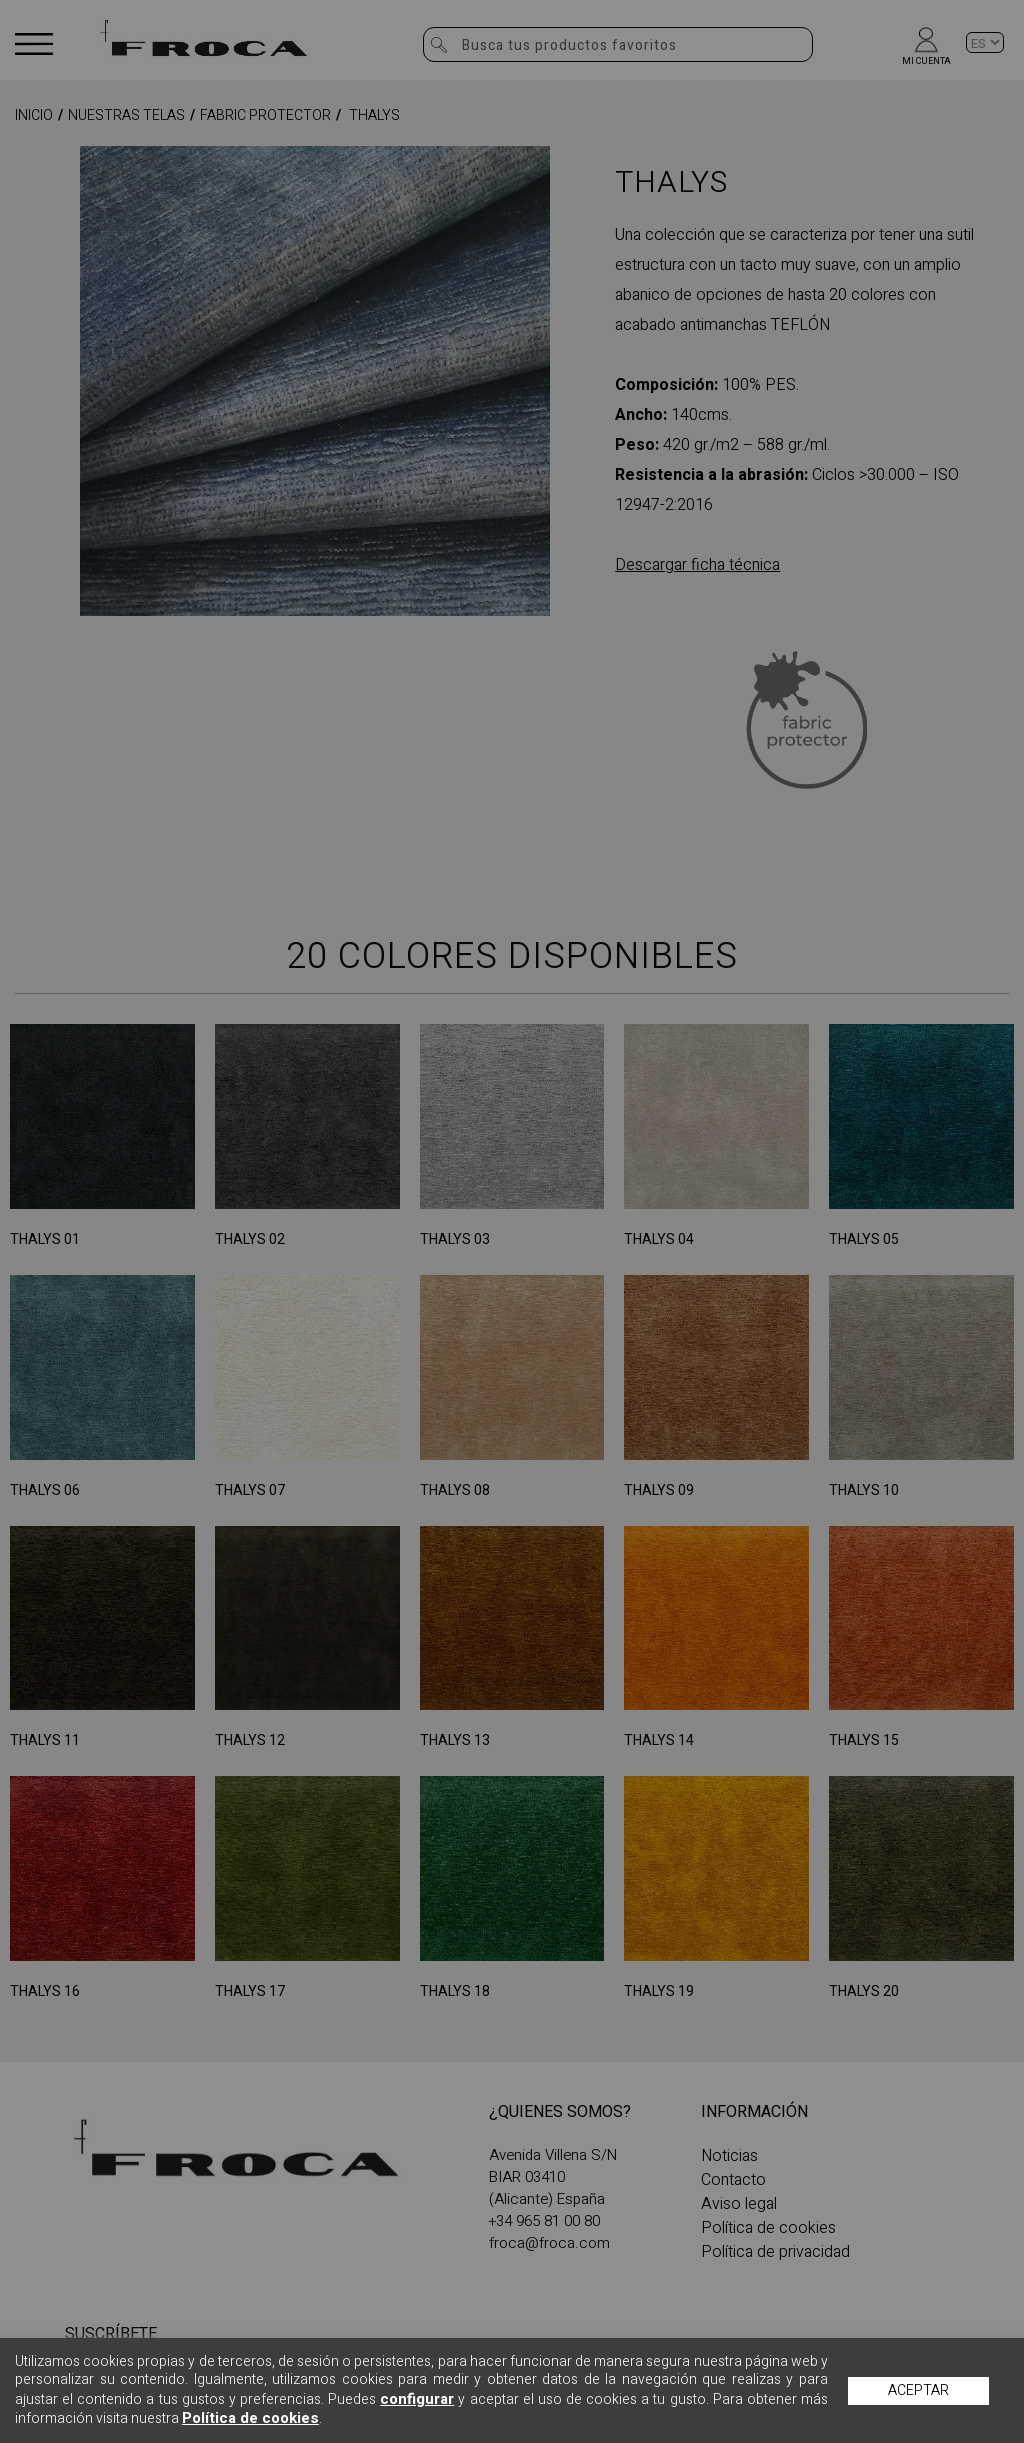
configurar (417, 2399)
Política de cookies (250, 2418)
